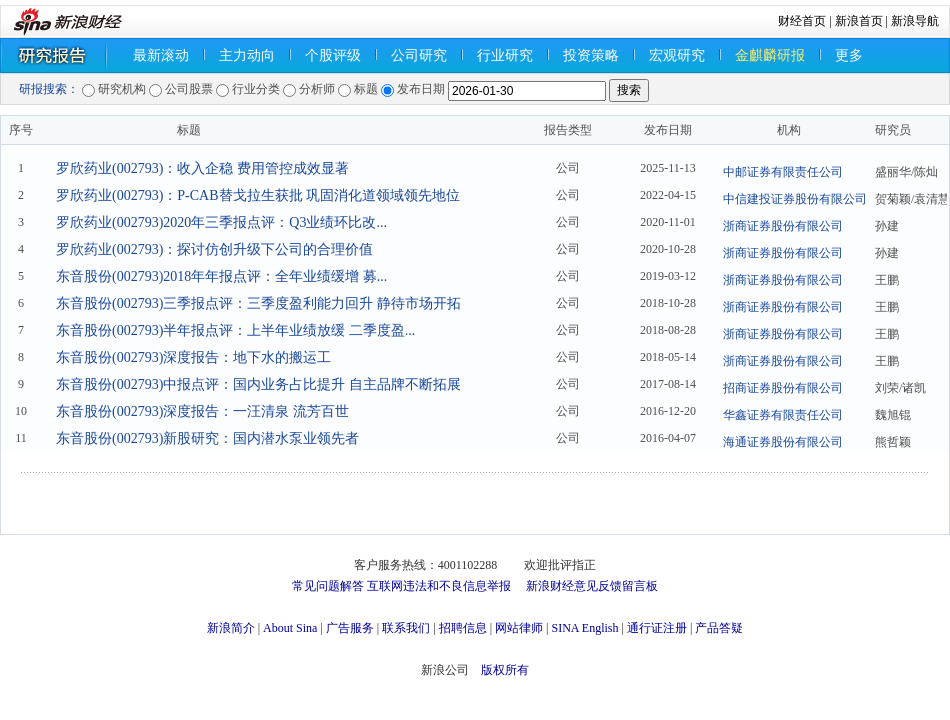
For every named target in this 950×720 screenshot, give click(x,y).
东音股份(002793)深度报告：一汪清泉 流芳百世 (202, 411)
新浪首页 (859, 21)
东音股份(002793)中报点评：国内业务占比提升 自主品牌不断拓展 (258, 384)
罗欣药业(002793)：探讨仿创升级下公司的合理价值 (214, 249)
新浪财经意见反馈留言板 (592, 586)
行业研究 (505, 55)
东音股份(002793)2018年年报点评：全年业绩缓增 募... (221, 276)
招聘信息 (463, 628)
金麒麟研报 (770, 55)
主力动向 (247, 55)
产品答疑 (719, 628)
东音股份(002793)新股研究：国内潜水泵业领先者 (207, 438)
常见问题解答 (328, 586)
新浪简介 (231, 628)
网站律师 (519, 628)
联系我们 (406, 628)
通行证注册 (657, 628)
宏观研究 (677, 55)
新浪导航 (915, 21)
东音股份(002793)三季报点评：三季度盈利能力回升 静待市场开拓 (258, 303)
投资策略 (591, 55)
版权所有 (505, 670)
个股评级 (333, 55)
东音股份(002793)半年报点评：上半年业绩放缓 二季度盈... (235, 330)
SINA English (584, 628)
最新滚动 (161, 55)
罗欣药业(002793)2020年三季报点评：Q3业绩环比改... (221, 222)
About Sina (290, 628)
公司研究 (419, 55)
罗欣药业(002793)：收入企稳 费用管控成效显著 (202, 168)
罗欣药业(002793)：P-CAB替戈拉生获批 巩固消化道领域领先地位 (258, 195)
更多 (849, 55)
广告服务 (350, 628)
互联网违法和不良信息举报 (439, 586)
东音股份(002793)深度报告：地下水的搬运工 (193, 357)
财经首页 (802, 21)
